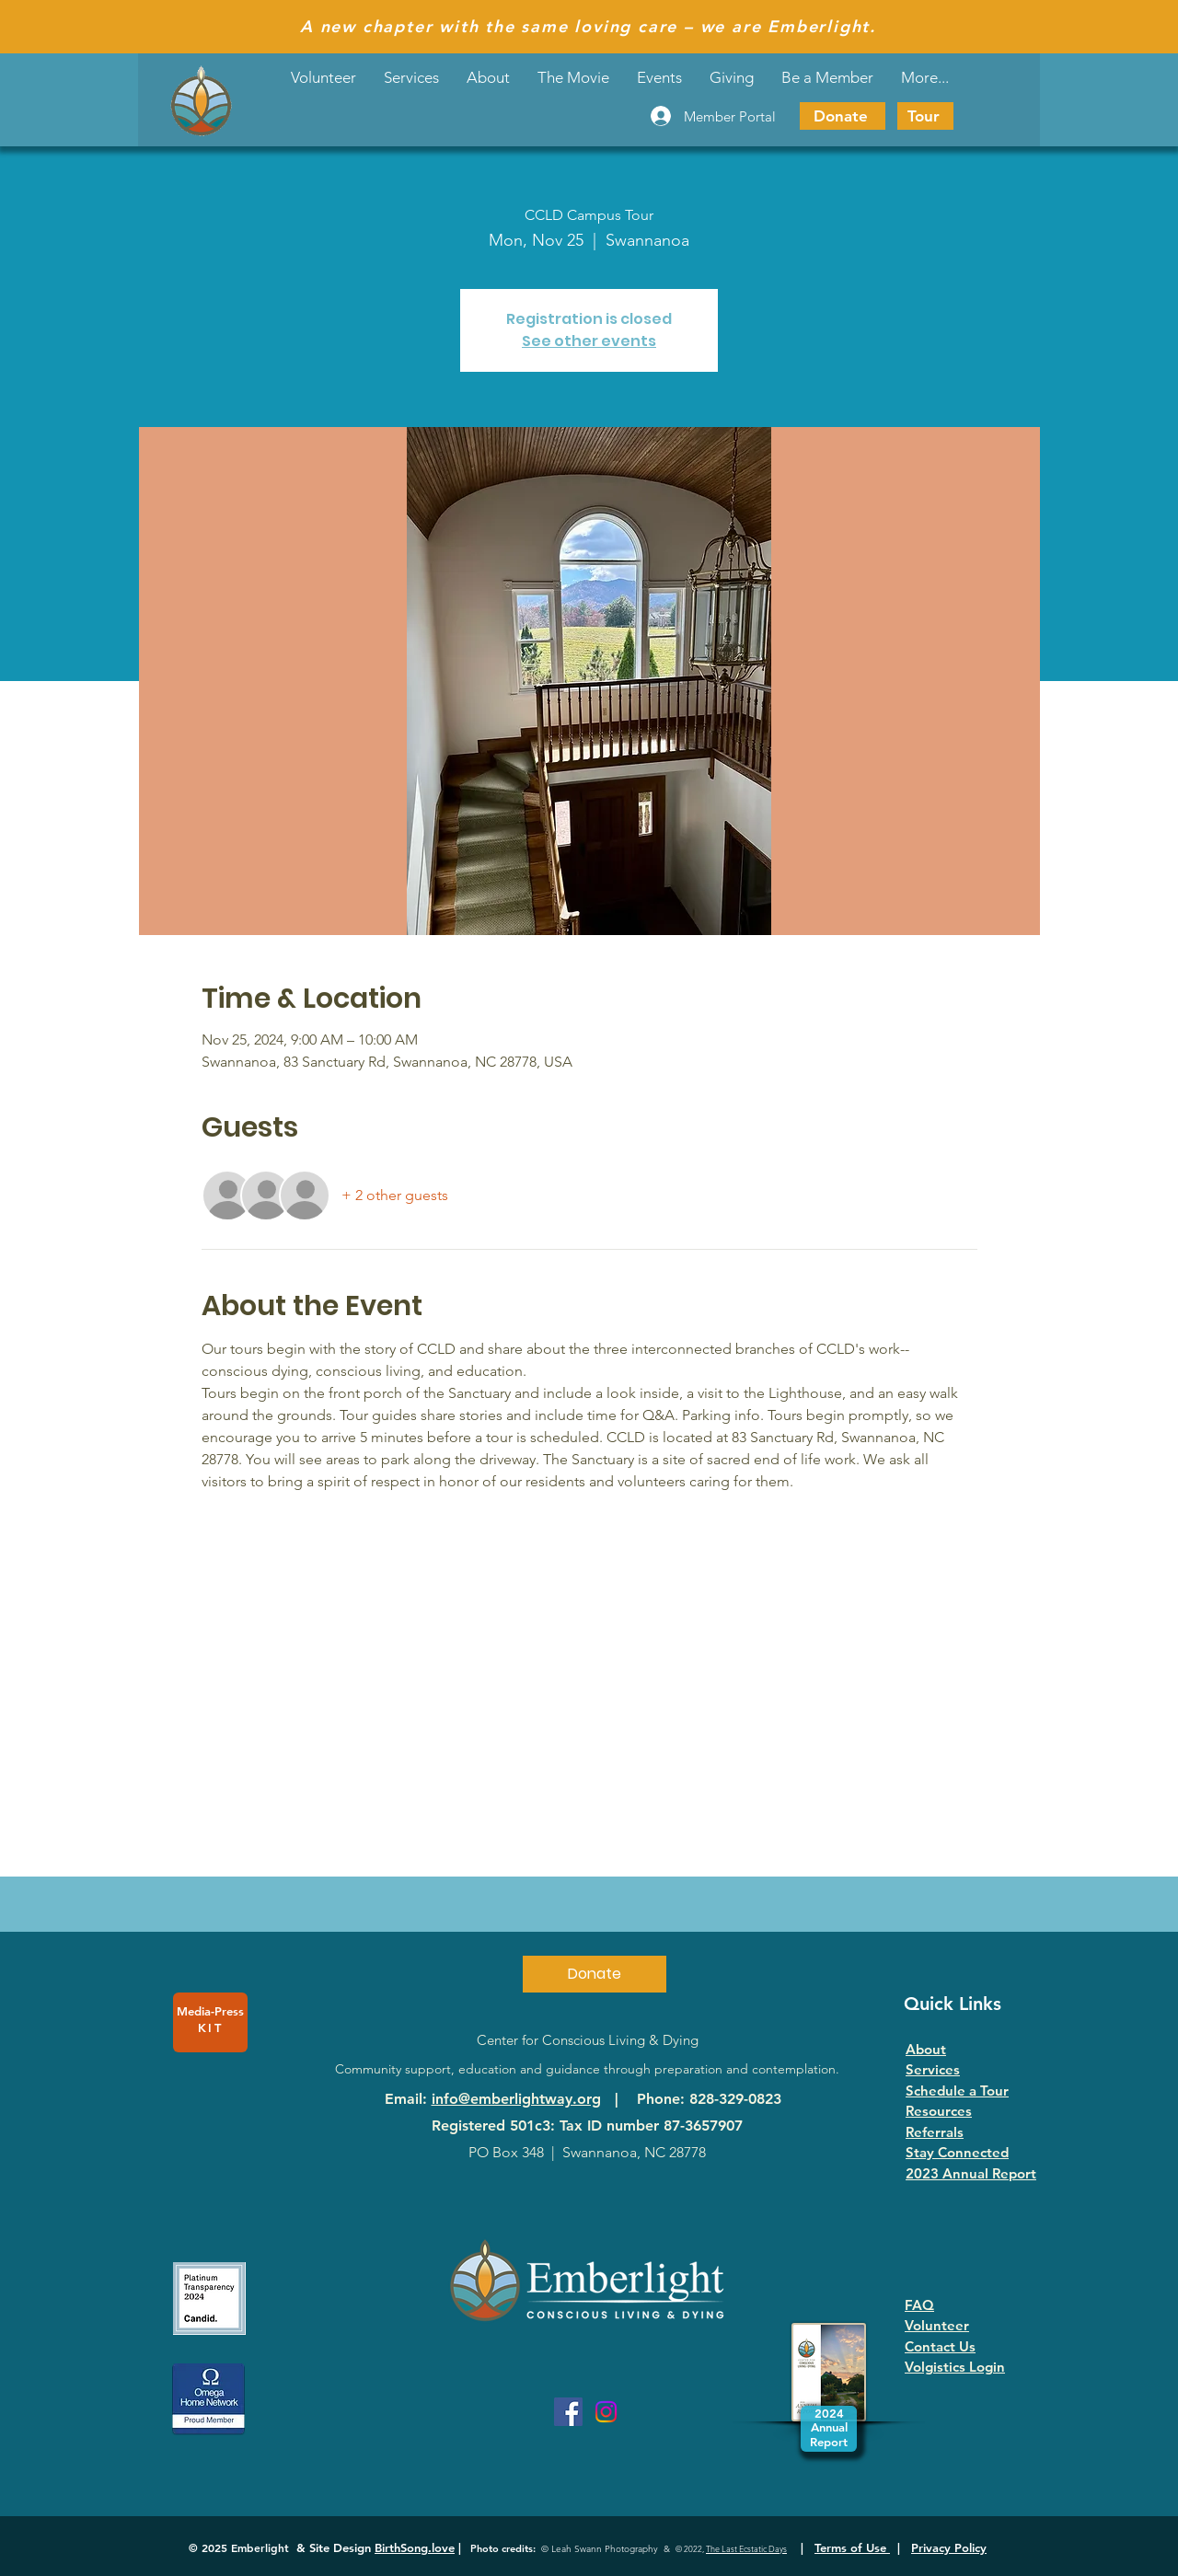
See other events (589, 341)
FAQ (919, 2305)
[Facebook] (568, 2411)
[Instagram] (606, 2411)
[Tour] (925, 116)
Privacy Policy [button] (949, 2547)
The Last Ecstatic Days (746, 2548)
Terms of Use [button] (852, 2547)
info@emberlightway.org (516, 2099)
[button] (659, 77)
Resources (939, 2111)
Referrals (935, 2132)
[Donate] (842, 116)
